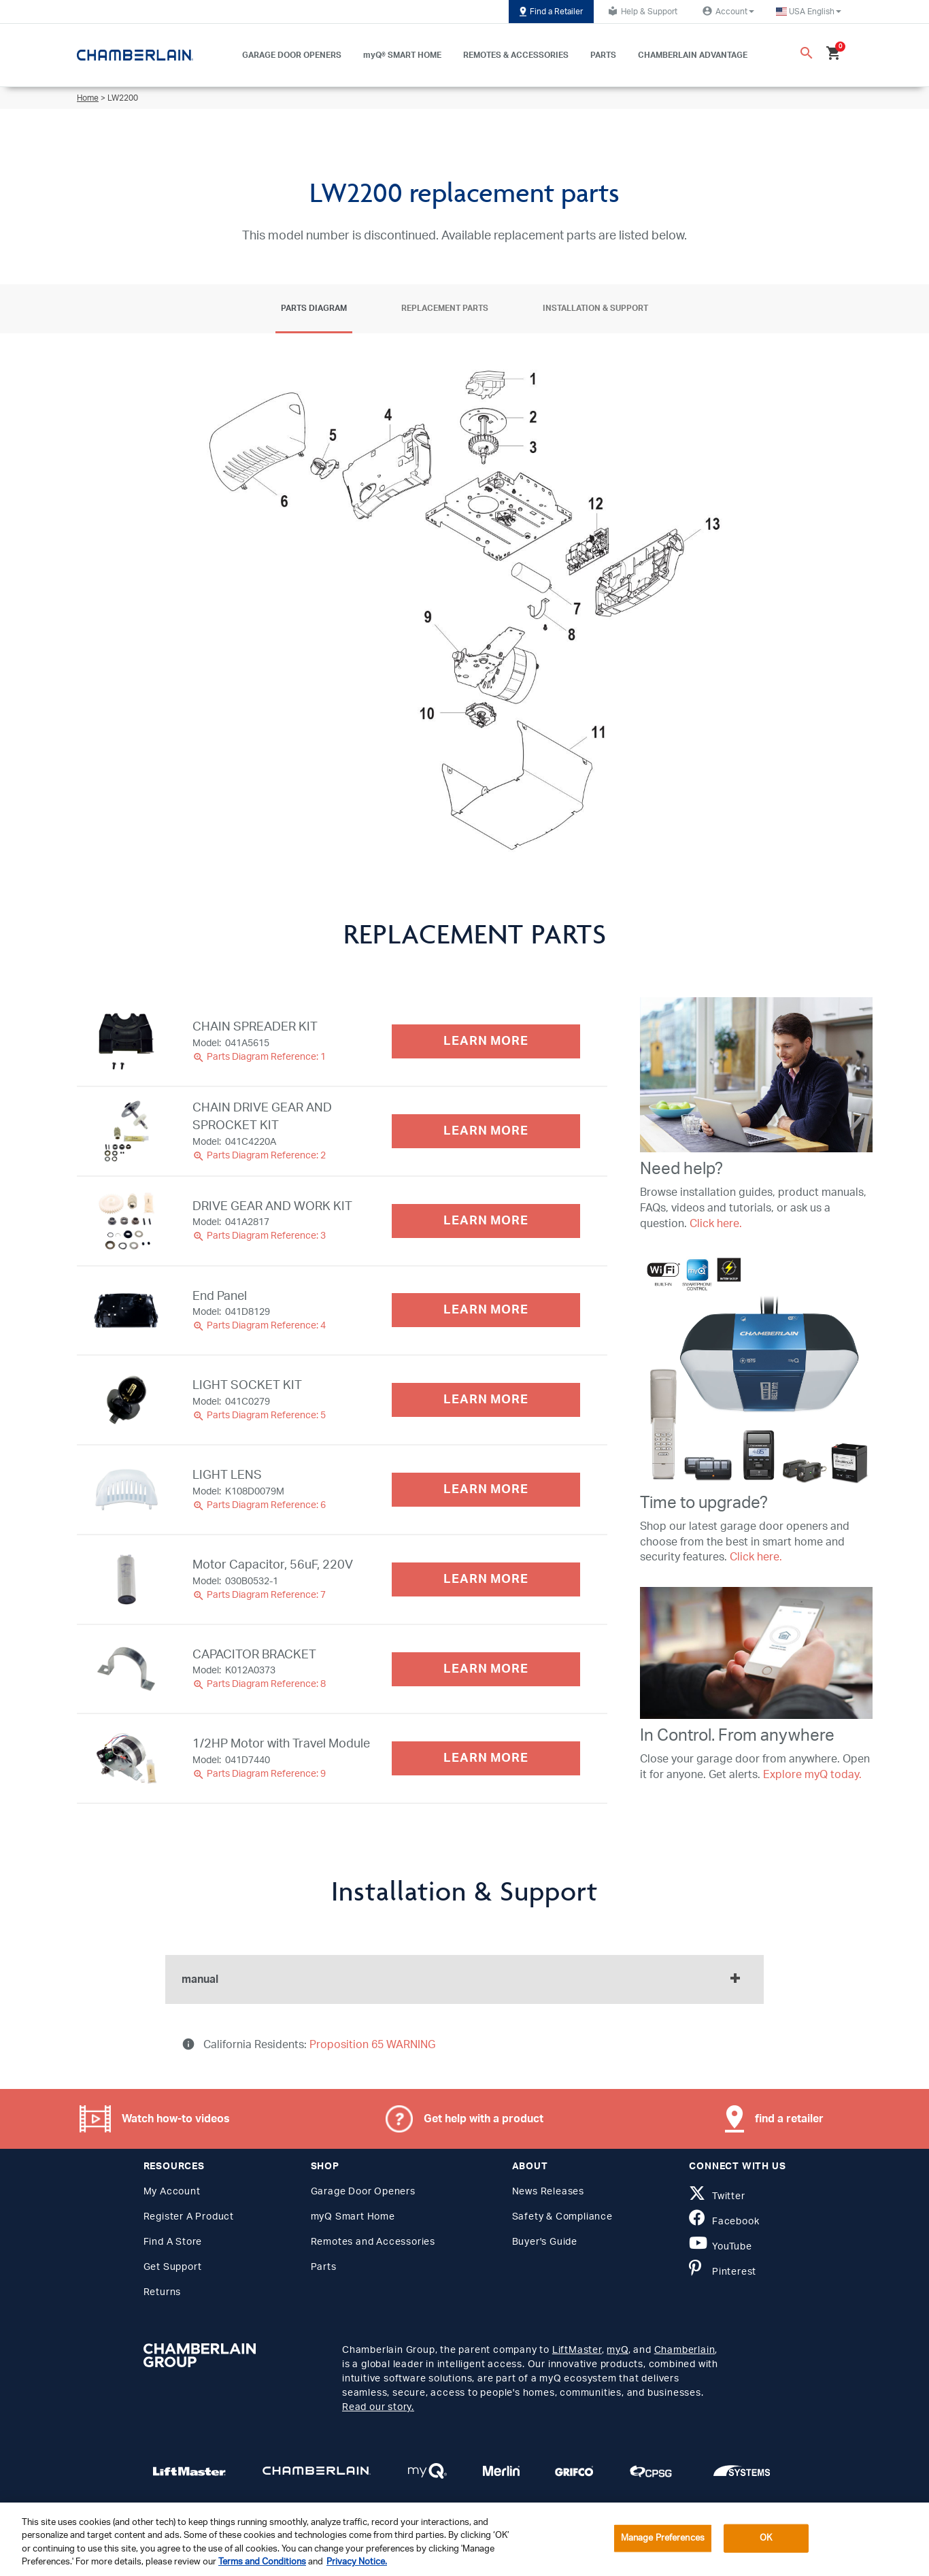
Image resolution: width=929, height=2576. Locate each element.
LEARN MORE (485, 1041)
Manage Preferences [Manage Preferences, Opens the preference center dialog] (663, 2538)
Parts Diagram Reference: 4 (259, 1326)
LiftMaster (577, 2350)
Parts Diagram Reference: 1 (259, 1057)
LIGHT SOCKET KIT (247, 1385)
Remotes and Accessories (373, 2242)
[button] (808, 11)
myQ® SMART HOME (402, 55)
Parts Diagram (314, 308)
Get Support (172, 2267)
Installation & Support (595, 308)
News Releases (548, 2191)
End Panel (219, 1296)
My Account (172, 2191)
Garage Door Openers (363, 2191)
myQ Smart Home (353, 2217)
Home (88, 98)
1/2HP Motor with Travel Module (281, 1744)
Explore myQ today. (812, 1774)
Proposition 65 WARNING (371, 2044)
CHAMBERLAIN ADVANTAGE (692, 55)
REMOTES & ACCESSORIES (516, 55)
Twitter (717, 2196)
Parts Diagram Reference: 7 (259, 1595)
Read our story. (378, 2407)
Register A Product (188, 2217)
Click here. (716, 1223)
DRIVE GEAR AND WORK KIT (272, 1207)
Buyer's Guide (544, 2242)
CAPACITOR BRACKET (254, 1655)
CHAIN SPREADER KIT (255, 1027)
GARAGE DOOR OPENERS (291, 55)
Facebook (724, 2221)
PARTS (603, 55)
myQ (617, 2350)
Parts (324, 2267)
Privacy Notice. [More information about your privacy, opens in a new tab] (356, 2562)
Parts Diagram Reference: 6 (259, 1505)
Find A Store (173, 2242)
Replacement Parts (444, 308)
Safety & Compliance (562, 2217)
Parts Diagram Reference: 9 (259, 1774)
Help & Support (641, 10)
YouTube (720, 2247)
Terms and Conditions (262, 2562)
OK (766, 2538)
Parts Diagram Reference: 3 (259, 1236)
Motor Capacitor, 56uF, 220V (272, 1565)
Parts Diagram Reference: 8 (259, 1684)
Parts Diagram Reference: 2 (259, 1155)
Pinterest (722, 2272)
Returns (162, 2292)
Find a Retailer (551, 11)
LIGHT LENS (227, 1475)
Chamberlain (684, 2350)
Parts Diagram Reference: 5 (259, 1415)
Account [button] (726, 10)
